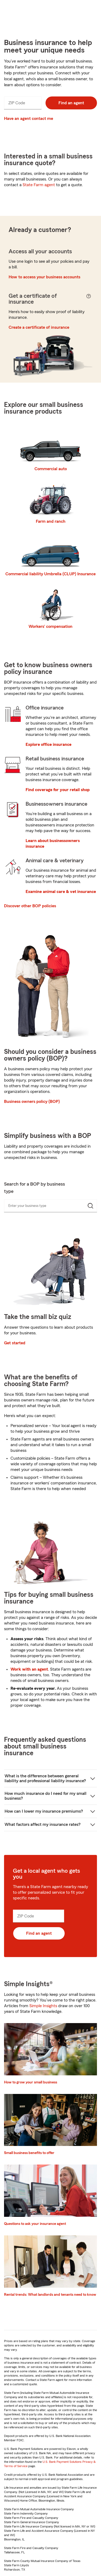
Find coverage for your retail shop (58, 790)
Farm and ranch (50, 521)
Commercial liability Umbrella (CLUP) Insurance (50, 574)
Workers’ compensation (50, 626)
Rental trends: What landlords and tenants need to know (50, 2295)
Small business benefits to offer (29, 2153)
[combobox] (41, 1206)
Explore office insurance (48, 744)
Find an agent (71, 103)
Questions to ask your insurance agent (35, 2224)
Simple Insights (43, 2006)
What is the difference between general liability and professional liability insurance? (45, 1778)
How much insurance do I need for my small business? (45, 1796)
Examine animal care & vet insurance (61, 891)
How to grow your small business (30, 2082)
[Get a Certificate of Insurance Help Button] (87, 299)
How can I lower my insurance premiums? (44, 1811)
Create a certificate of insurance (39, 327)
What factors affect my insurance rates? (43, 1824)
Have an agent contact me (28, 118)
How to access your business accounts (44, 277)
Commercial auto (50, 469)
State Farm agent (39, 185)
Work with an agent (29, 1669)
